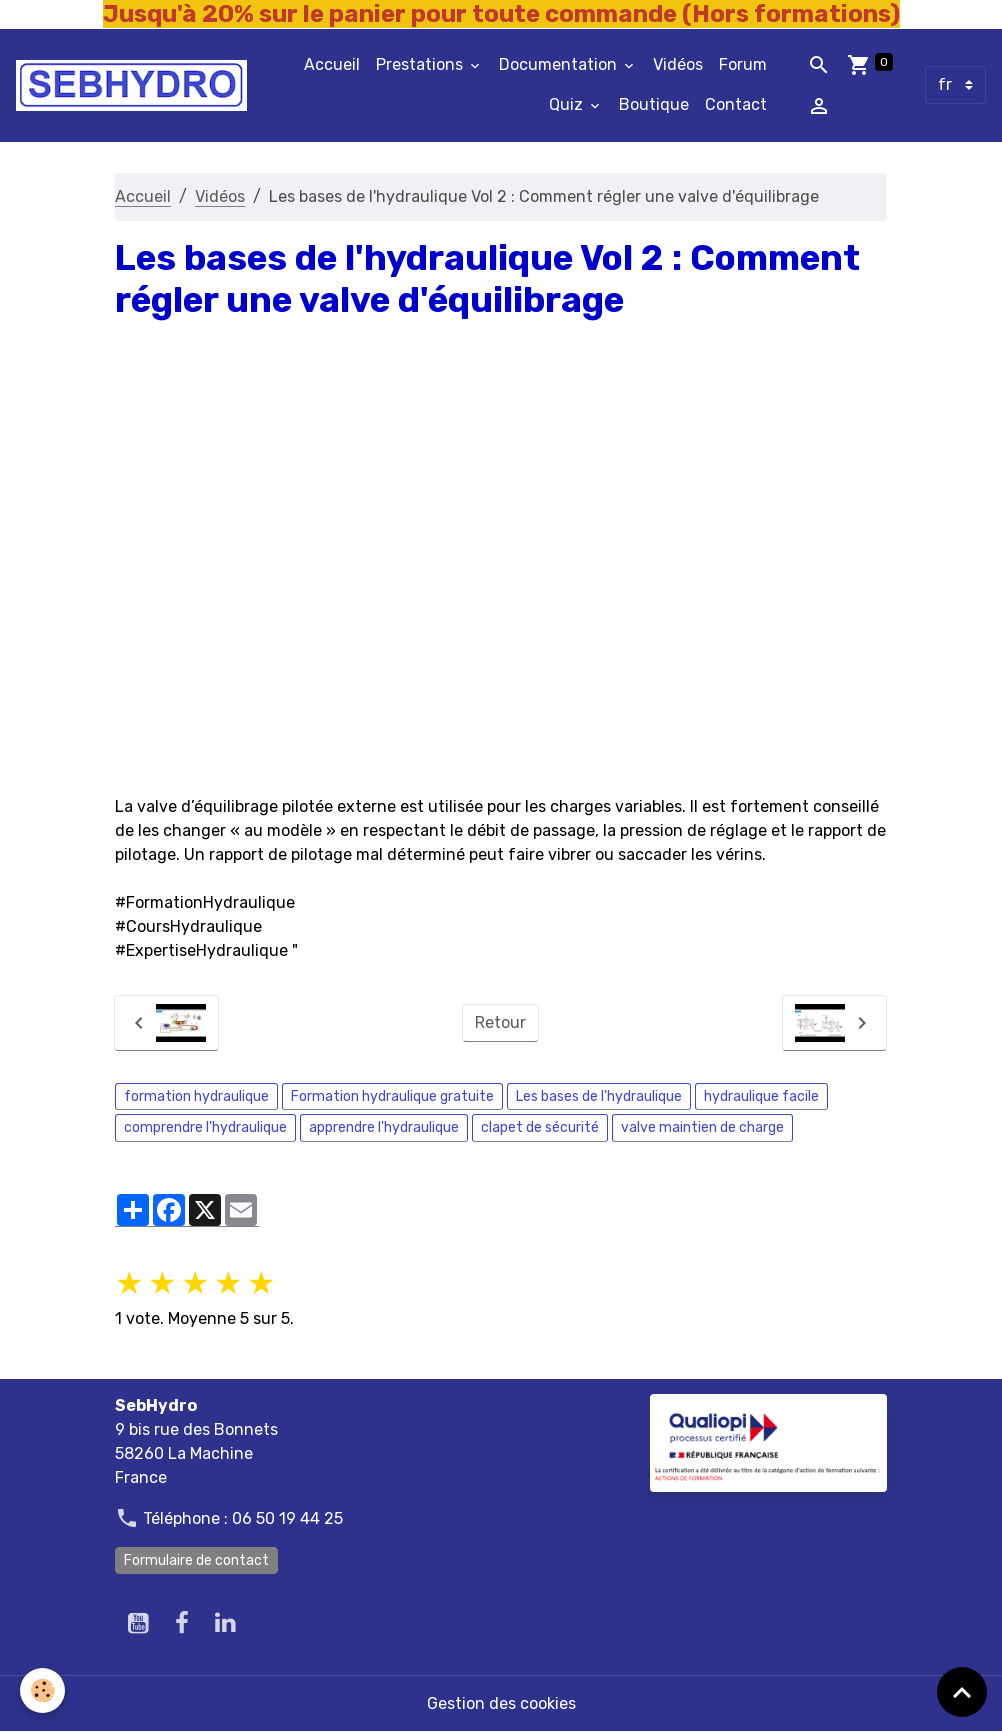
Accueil (332, 64)
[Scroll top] (962, 1692)
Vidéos (678, 64)
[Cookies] (42, 1690)
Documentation (560, 64)
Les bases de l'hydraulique (599, 1096)
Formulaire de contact (196, 1560)
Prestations (421, 64)
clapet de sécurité (540, 1127)
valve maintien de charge (702, 1127)
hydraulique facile (761, 1096)
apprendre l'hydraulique (384, 1127)
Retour (500, 1022)
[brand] (131, 85)
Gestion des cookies (501, 1703)
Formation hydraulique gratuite (392, 1096)
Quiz (568, 104)
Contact (736, 104)
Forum (743, 64)
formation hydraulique (196, 1096)
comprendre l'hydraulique (205, 1127)
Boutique (654, 104)
